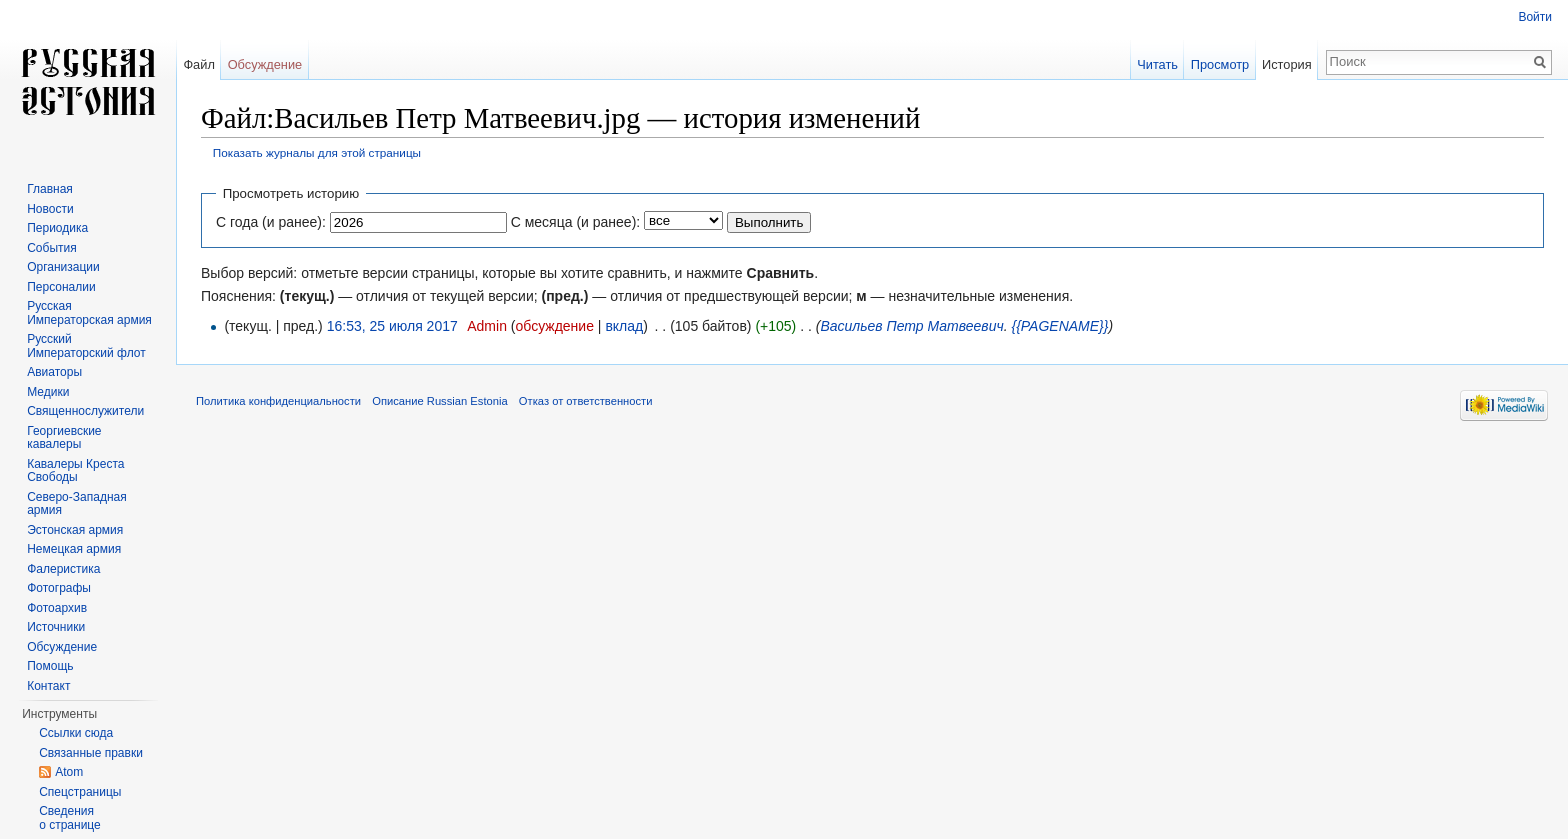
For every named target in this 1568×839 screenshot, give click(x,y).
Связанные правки (91, 753)
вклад (624, 326)
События (52, 248)
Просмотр (1220, 64)
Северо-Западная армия (77, 504)
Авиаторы (54, 372)
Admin (487, 326)
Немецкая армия (74, 549)
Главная (50, 189)
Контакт (48, 686)
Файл (198, 64)
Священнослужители (85, 411)
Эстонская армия (75, 530)
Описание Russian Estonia (439, 401)
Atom (69, 772)
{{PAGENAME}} (1059, 326)
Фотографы (59, 588)
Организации (63, 267)
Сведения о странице (70, 818)
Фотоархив (57, 608)
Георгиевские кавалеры (64, 438)
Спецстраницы (80, 792)
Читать (1157, 64)
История (1287, 64)
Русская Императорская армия (89, 313)
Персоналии (61, 287)
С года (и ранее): (271, 222)
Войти (1535, 17)
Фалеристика (63, 569)
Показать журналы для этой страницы (317, 152)
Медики (48, 392)
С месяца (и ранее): (576, 222)
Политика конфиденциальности (278, 401)
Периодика (57, 228)
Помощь (50, 666)
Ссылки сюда (76, 733)
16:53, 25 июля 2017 (392, 326)
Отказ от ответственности (586, 401)
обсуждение (554, 326)
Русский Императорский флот (86, 346)
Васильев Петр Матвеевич (911, 326)
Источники (56, 627)
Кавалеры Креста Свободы (75, 471)
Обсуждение (265, 64)
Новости (50, 209)
